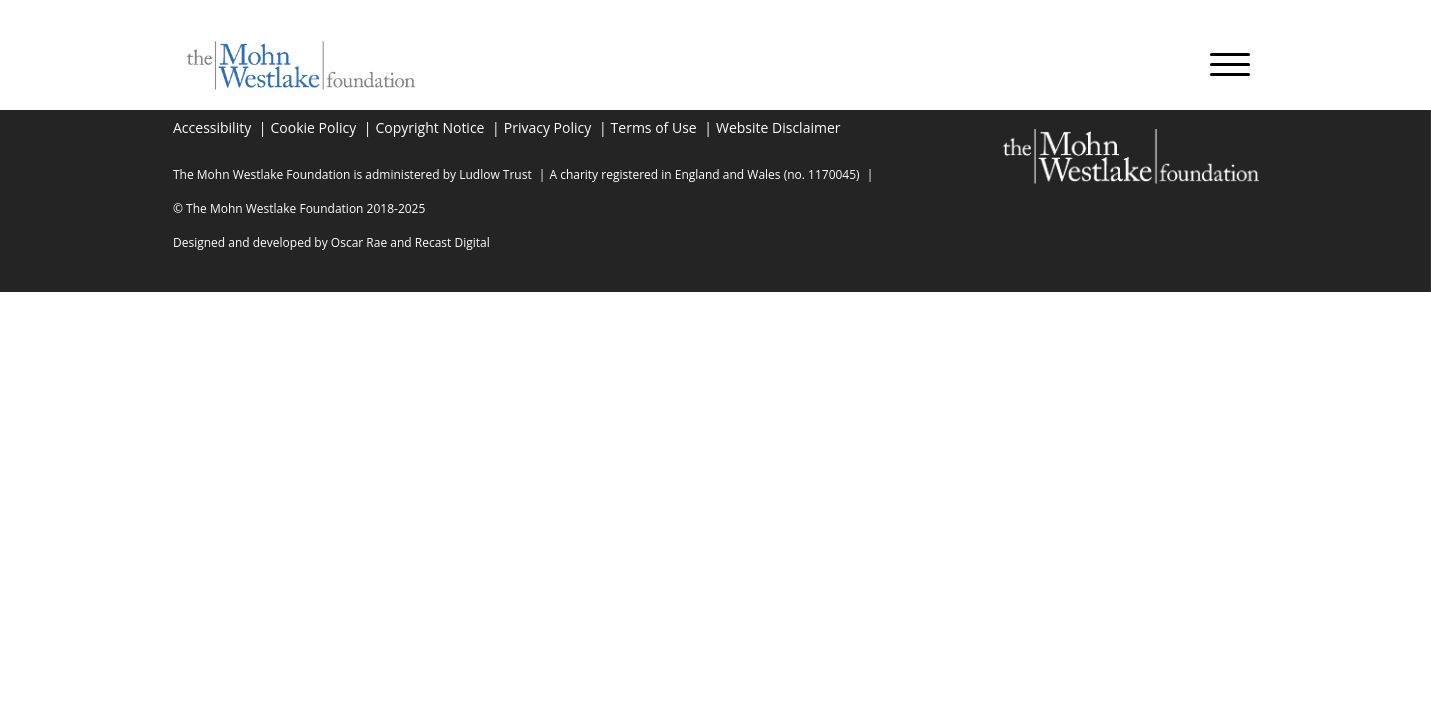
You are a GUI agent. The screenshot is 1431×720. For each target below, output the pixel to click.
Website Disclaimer (778, 127)
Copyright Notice (430, 127)
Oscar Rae (359, 242)
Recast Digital (452, 242)
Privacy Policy (547, 127)
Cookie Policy (314, 127)
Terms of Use (654, 127)
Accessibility (212, 127)
